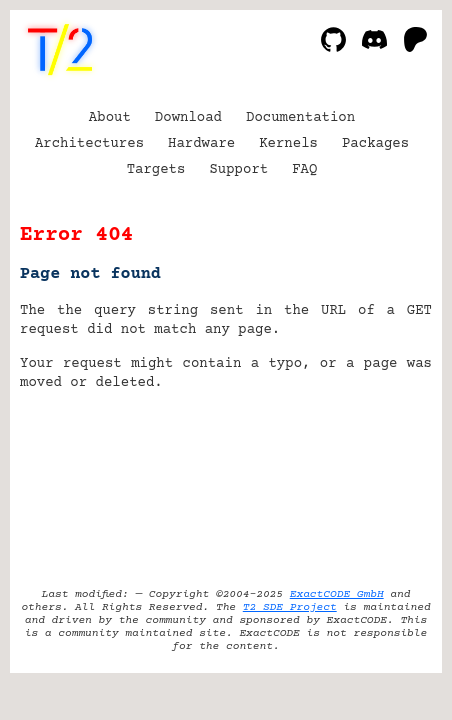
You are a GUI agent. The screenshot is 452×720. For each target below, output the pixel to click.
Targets (156, 170)
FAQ (304, 170)
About (110, 118)
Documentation (300, 118)
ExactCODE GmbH (337, 594)
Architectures (89, 144)
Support (238, 170)
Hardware (201, 144)
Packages (375, 144)
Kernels (288, 144)
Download (188, 118)
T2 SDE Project (290, 607)
